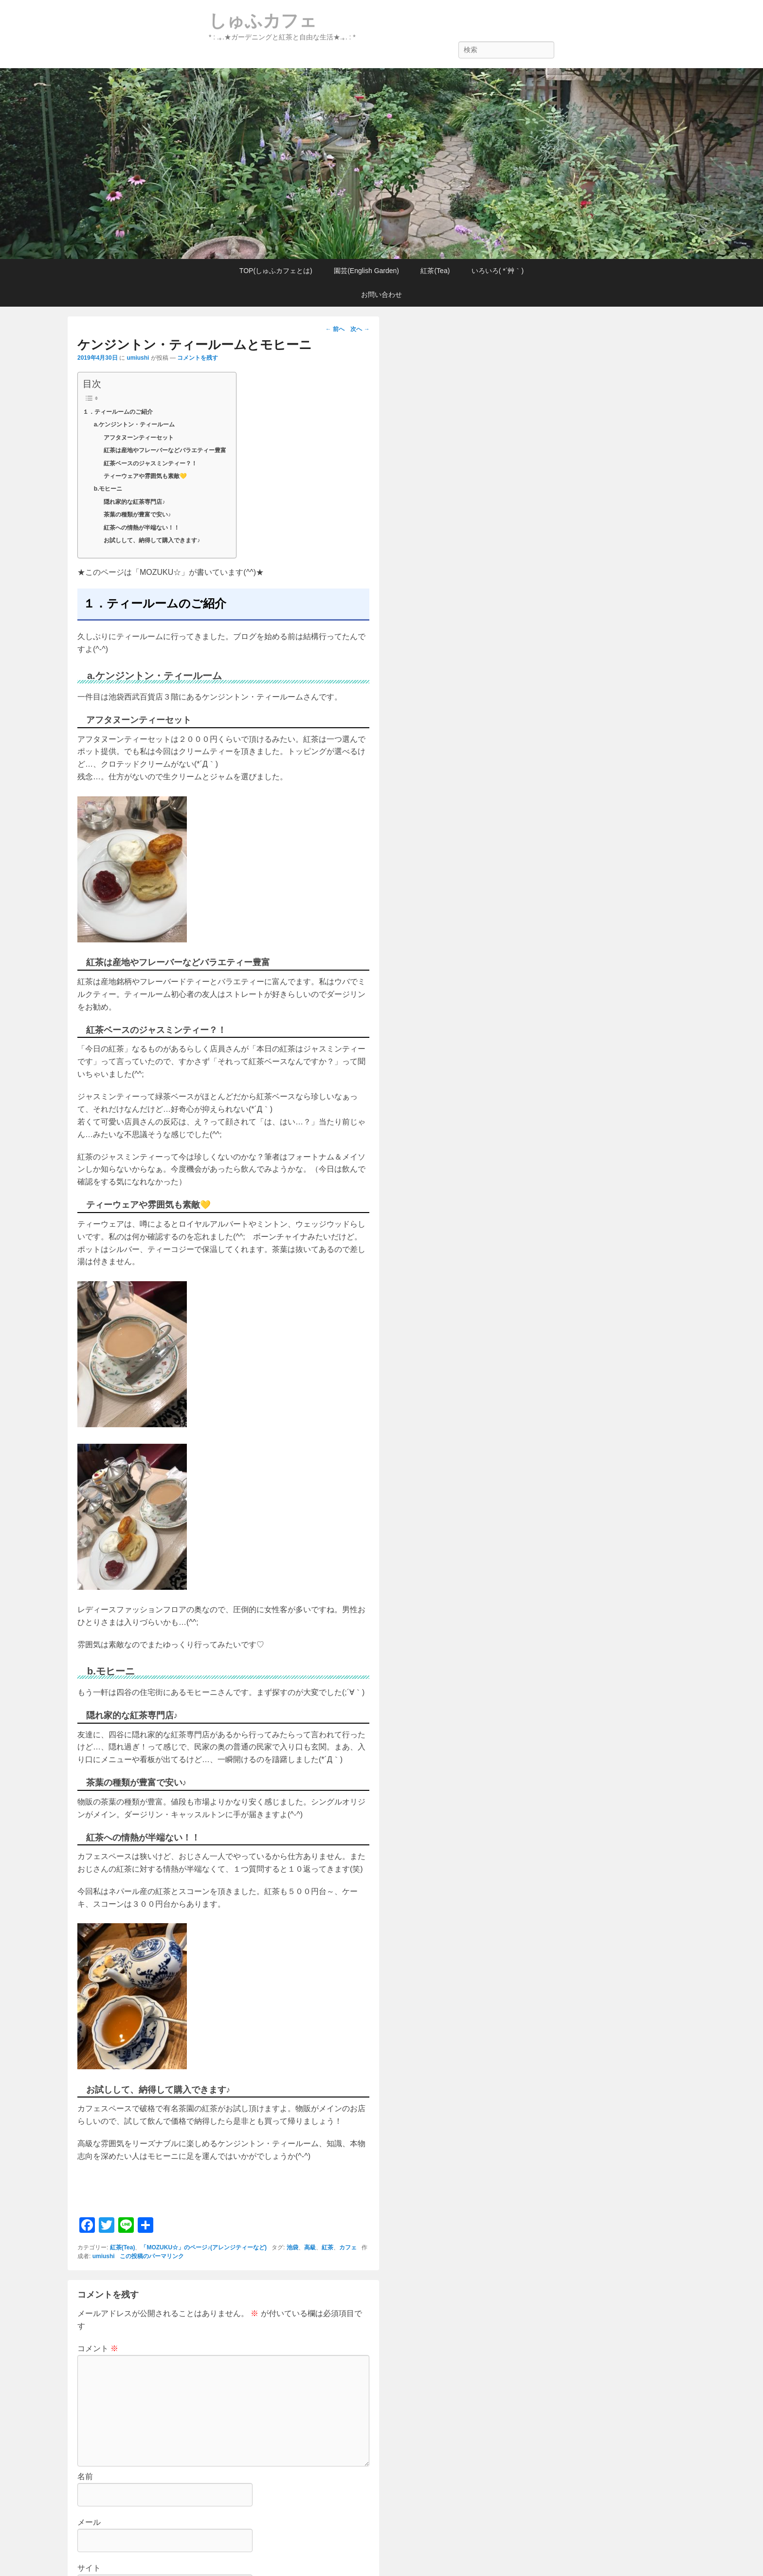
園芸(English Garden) (366, 271)
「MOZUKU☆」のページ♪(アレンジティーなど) (204, 2247)
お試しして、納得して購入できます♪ (152, 540)
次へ (359, 329)
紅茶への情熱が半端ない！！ (142, 527)
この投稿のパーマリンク (152, 2256)
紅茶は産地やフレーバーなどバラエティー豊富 (165, 450)
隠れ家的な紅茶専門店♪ (134, 501)
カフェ (348, 2247)
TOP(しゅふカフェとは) (275, 271)
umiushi (138, 357)
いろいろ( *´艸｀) (498, 271)
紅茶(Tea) (435, 271)
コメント (97, 2348)
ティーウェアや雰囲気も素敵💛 (145, 476)
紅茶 (327, 2247)
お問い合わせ (381, 294)
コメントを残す (197, 357)
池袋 (292, 2247)
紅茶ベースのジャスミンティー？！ (150, 463)
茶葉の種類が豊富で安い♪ (137, 514)
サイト (89, 2568)
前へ (335, 329)
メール (89, 2522)
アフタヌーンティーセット (139, 437)
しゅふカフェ (263, 21)
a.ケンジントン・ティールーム (134, 424)
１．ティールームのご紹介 (118, 411)
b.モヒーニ (108, 488)
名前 (85, 2476)
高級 (310, 2247)
